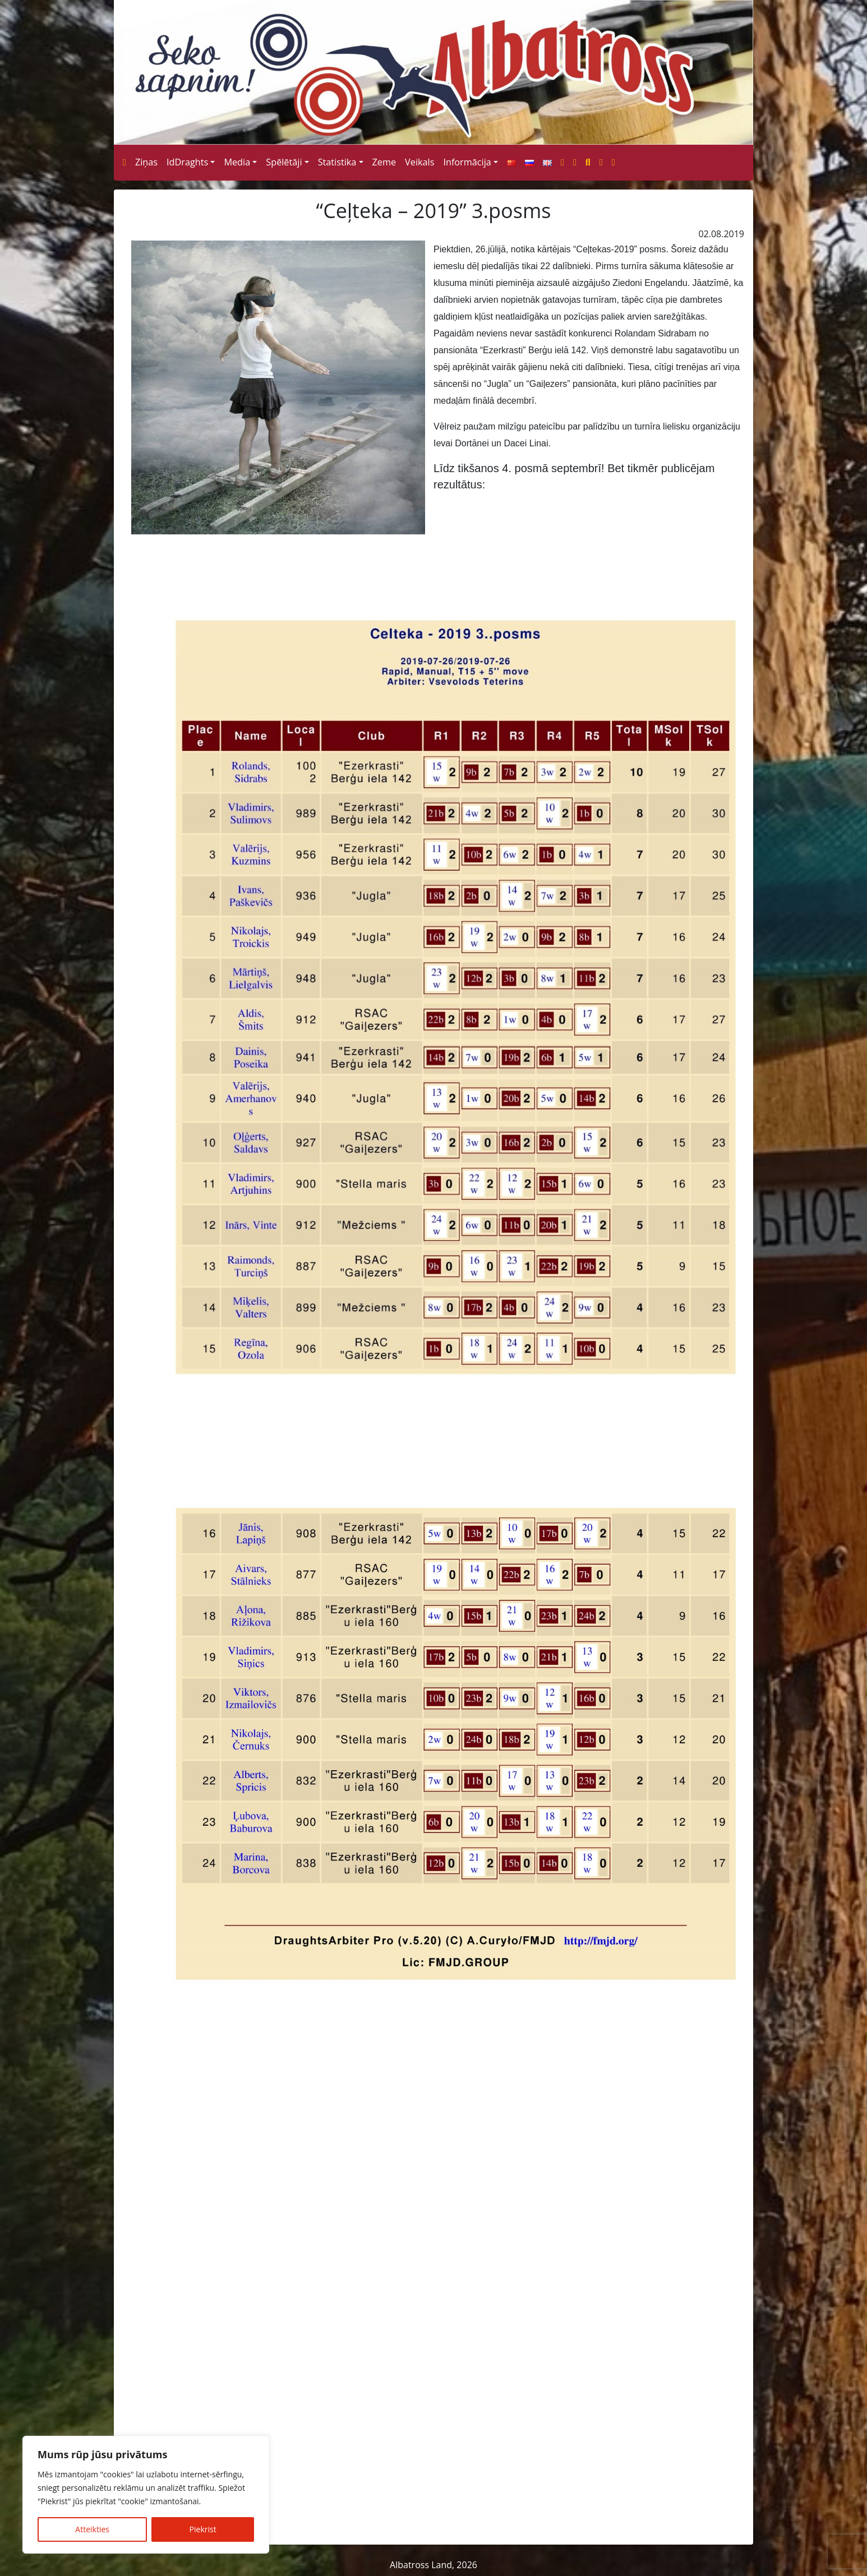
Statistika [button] (337, 162)
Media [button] (237, 162)
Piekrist (203, 2529)
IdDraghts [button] (187, 162)
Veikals (419, 162)
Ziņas (146, 162)
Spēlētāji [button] (284, 162)
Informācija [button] (467, 162)
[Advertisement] (433, 2425)
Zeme (384, 162)
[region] (145, 2495)
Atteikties (92, 2529)
